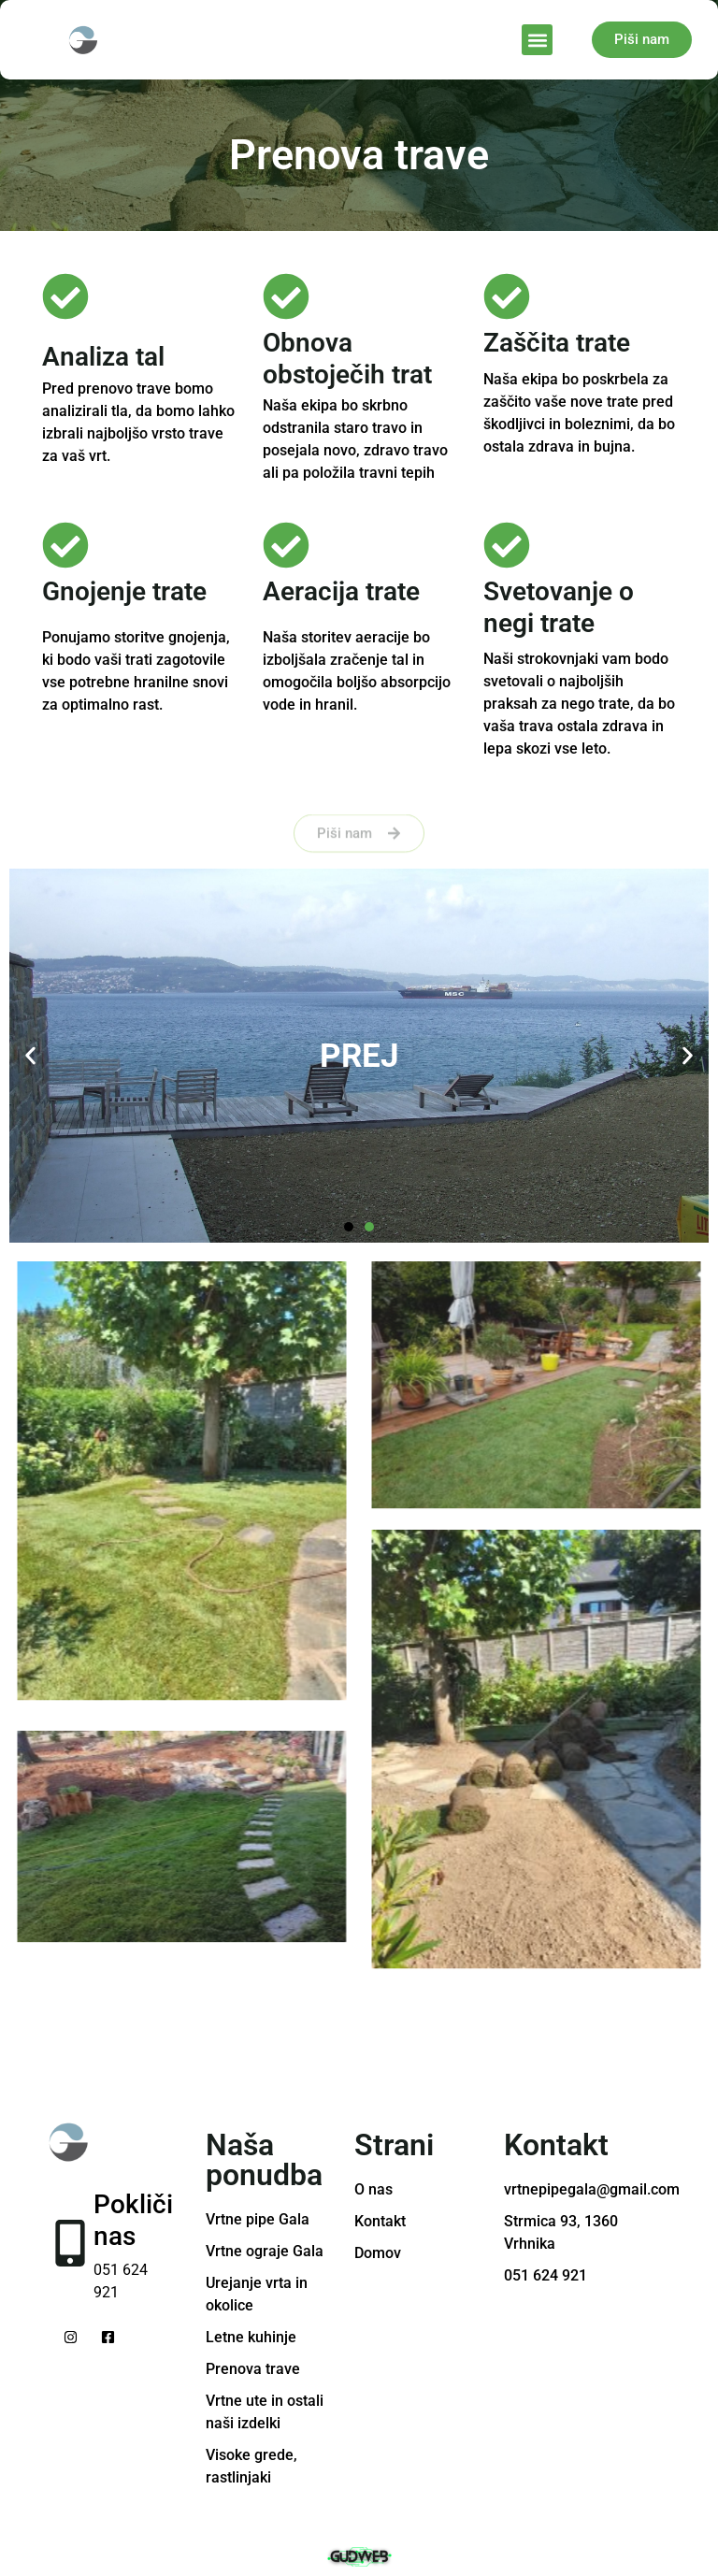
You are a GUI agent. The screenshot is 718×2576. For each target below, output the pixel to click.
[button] (537, 39)
